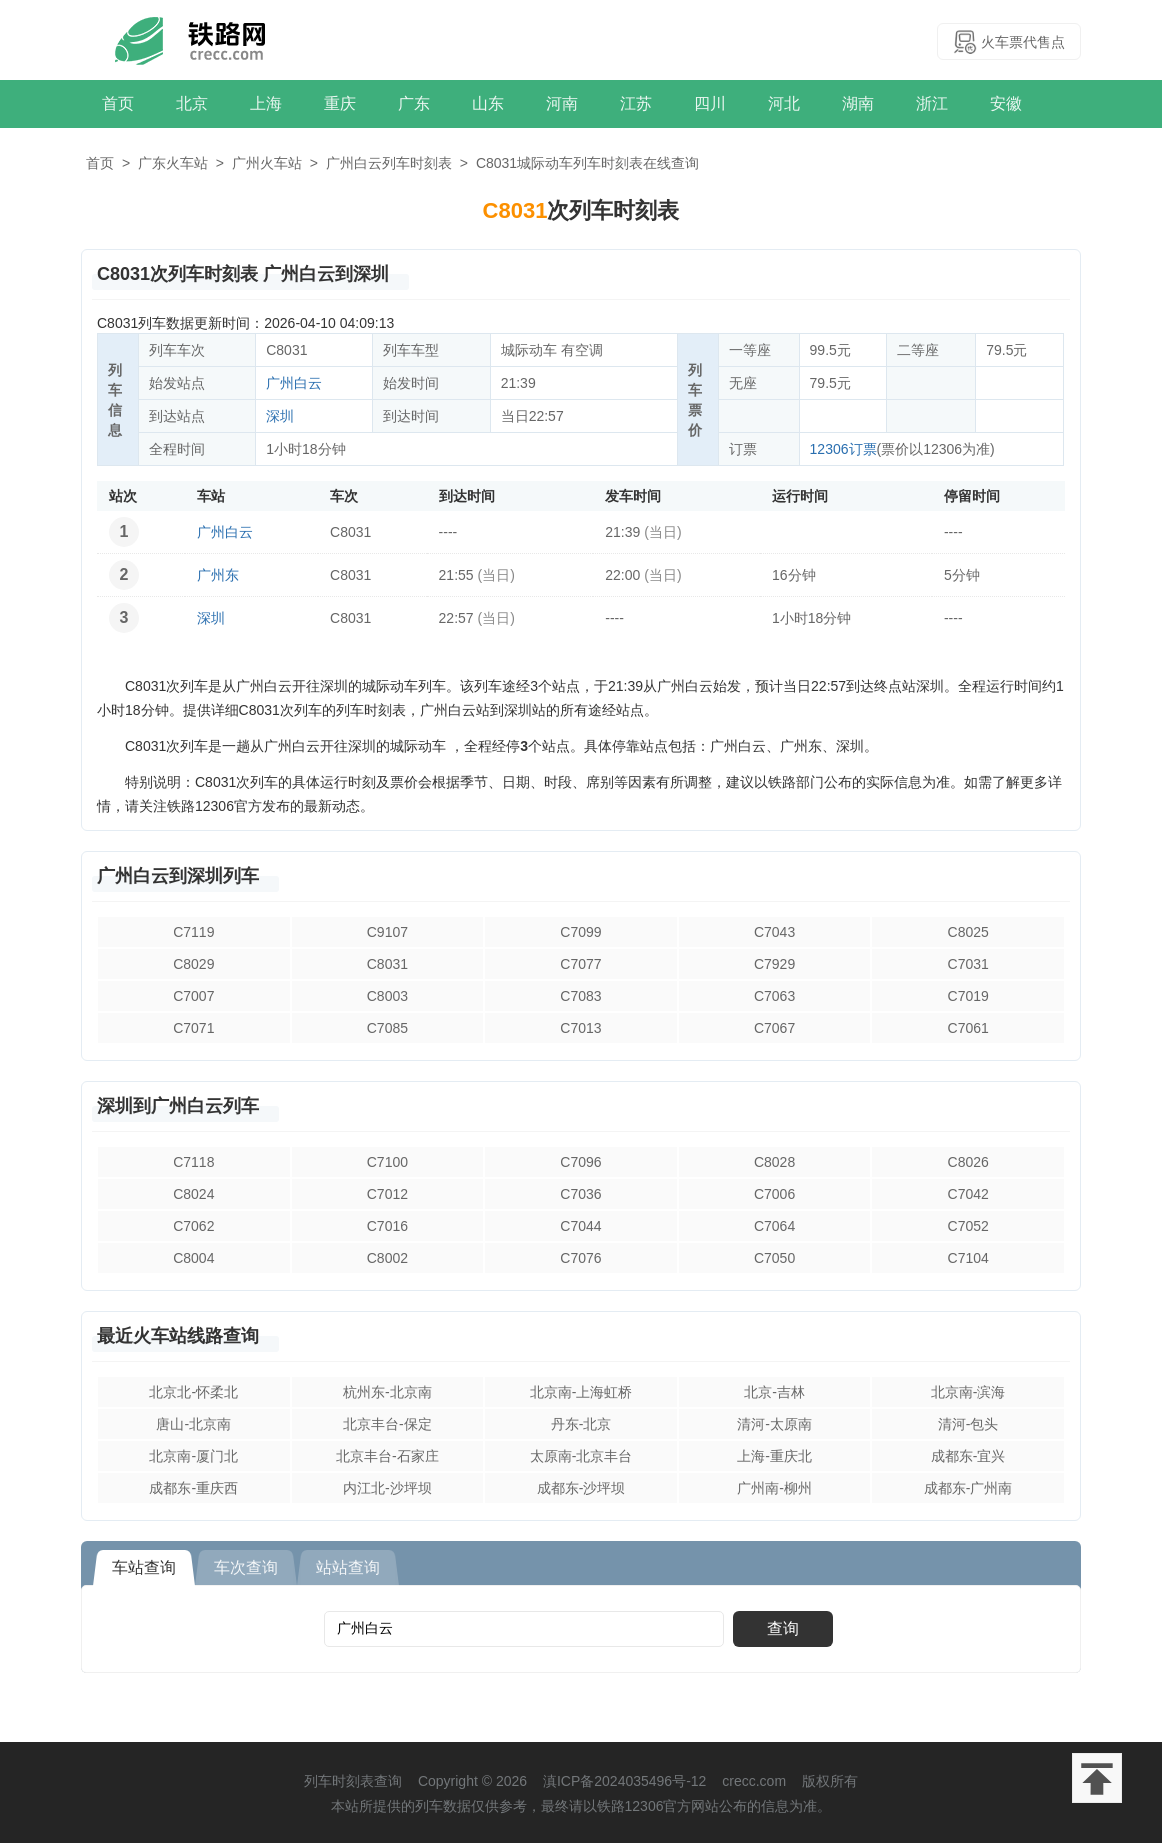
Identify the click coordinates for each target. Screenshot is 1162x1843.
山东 (488, 103)
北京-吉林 (774, 1392)
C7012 (387, 1194)
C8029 (193, 964)
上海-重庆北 (774, 1456)
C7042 (968, 1194)
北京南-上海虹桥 (581, 1392)
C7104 (968, 1258)
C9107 (387, 932)
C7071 (193, 1028)
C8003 (387, 996)
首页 (118, 103)
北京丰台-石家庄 (387, 1456)
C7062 (193, 1226)
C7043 (774, 932)
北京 (192, 103)
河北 (784, 103)
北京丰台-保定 (387, 1424)
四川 (710, 103)
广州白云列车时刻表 (389, 163)
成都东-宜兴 (968, 1456)
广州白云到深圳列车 (178, 876)
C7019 (968, 996)
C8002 (387, 1258)
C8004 (193, 1258)
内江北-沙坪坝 (387, 1488)
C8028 (774, 1162)
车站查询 (144, 1567)
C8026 (968, 1162)
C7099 (580, 932)
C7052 (968, 1226)
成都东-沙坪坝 (581, 1488)
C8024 (193, 1194)
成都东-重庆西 (193, 1488)
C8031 (387, 964)
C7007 (193, 996)
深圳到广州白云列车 (178, 1106)
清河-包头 (968, 1424)
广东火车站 (173, 163)
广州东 (218, 575)
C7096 (580, 1162)
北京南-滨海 (968, 1392)
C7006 (774, 1194)
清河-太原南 (774, 1424)
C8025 (968, 932)
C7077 (580, 964)
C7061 (968, 1028)
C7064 (774, 1226)
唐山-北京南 (193, 1424)
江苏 (636, 103)
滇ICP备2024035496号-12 (624, 1781)
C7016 (387, 1226)
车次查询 (246, 1567)
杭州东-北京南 (387, 1392)
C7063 (774, 996)
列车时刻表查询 (353, 1781)
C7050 (774, 1258)
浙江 (932, 103)
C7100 (387, 1162)
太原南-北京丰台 (581, 1456)
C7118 (193, 1162)
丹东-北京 (581, 1424)
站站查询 (348, 1567)
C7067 (774, 1028)
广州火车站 (267, 163)
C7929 (774, 964)
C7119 (193, 932)
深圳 (280, 416)
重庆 (340, 103)
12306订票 (843, 449)
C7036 (580, 1194)
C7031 (968, 964)
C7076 (580, 1258)
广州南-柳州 (774, 1488)
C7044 (580, 1226)
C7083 (580, 996)
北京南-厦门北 (193, 1456)
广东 (414, 103)
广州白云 (294, 383)
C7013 (580, 1028)
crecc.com (754, 1781)
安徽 (1006, 103)
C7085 (387, 1028)
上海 (266, 103)
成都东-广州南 (968, 1488)
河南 (562, 103)
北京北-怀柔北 (193, 1392)
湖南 (858, 103)
